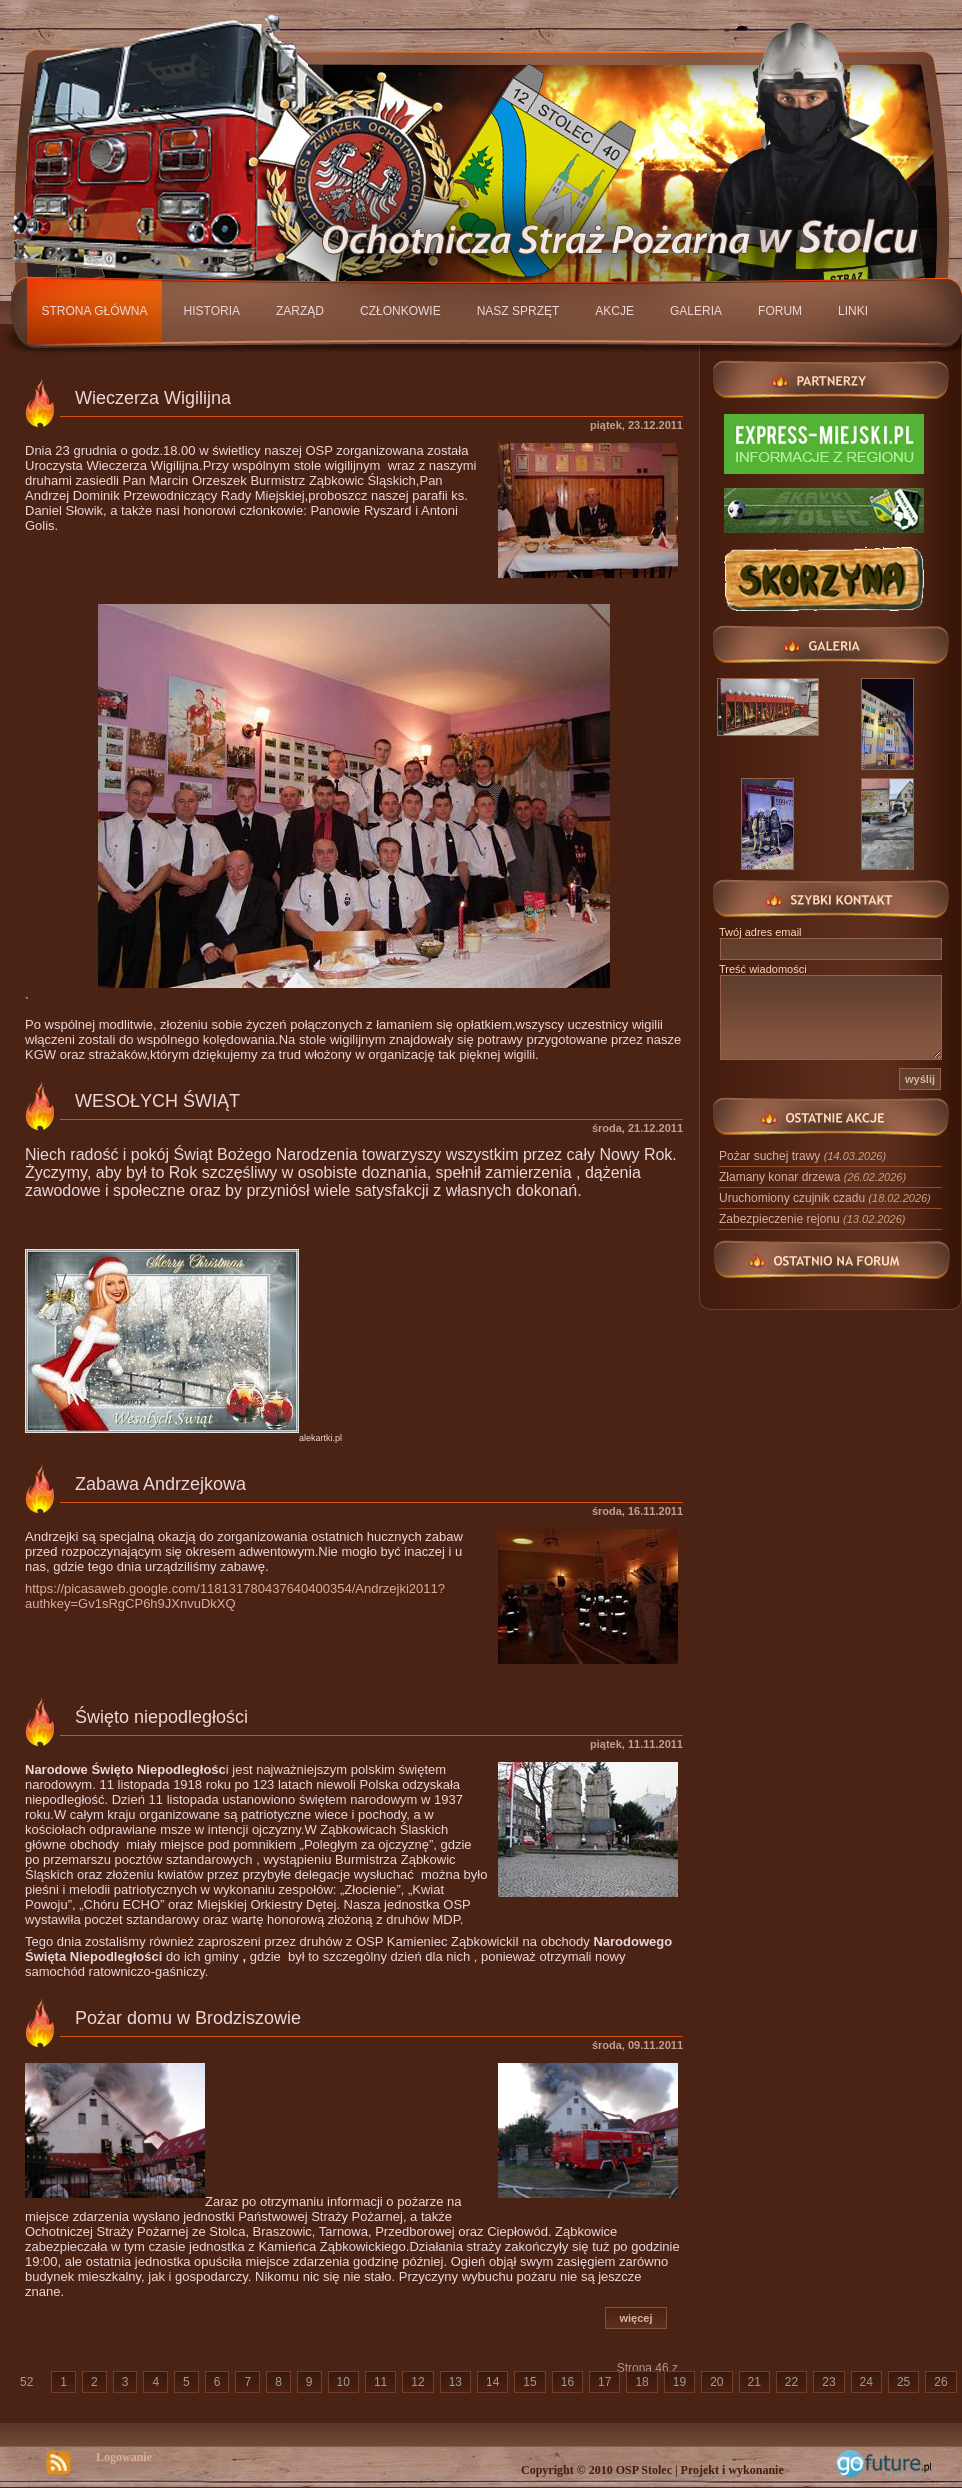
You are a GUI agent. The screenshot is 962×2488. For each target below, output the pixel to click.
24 (866, 2382)
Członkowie (400, 311)
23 (828, 2382)
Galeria (696, 311)
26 (940, 2382)
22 (791, 2382)
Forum (780, 311)
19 (679, 2382)
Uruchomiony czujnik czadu (825, 1198)
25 (903, 2382)
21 (754, 2382)
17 (604, 2382)
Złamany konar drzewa (812, 1177)
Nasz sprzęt (518, 311)
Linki (853, 311)
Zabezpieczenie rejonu (812, 1219)
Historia (212, 311)
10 (343, 2382)
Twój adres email (760, 932)
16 (567, 2382)
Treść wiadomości (763, 969)
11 (380, 2382)
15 (529, 2382)
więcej (635, 2318)
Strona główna (95, 311)
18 (641, 2382)
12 (417, 2382)
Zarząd (300, 311)
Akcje (614, 311)
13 (455, 2382)
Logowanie (124, 2457)
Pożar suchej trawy (802, 1156)
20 (716, 2382)
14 (492, 2382)
